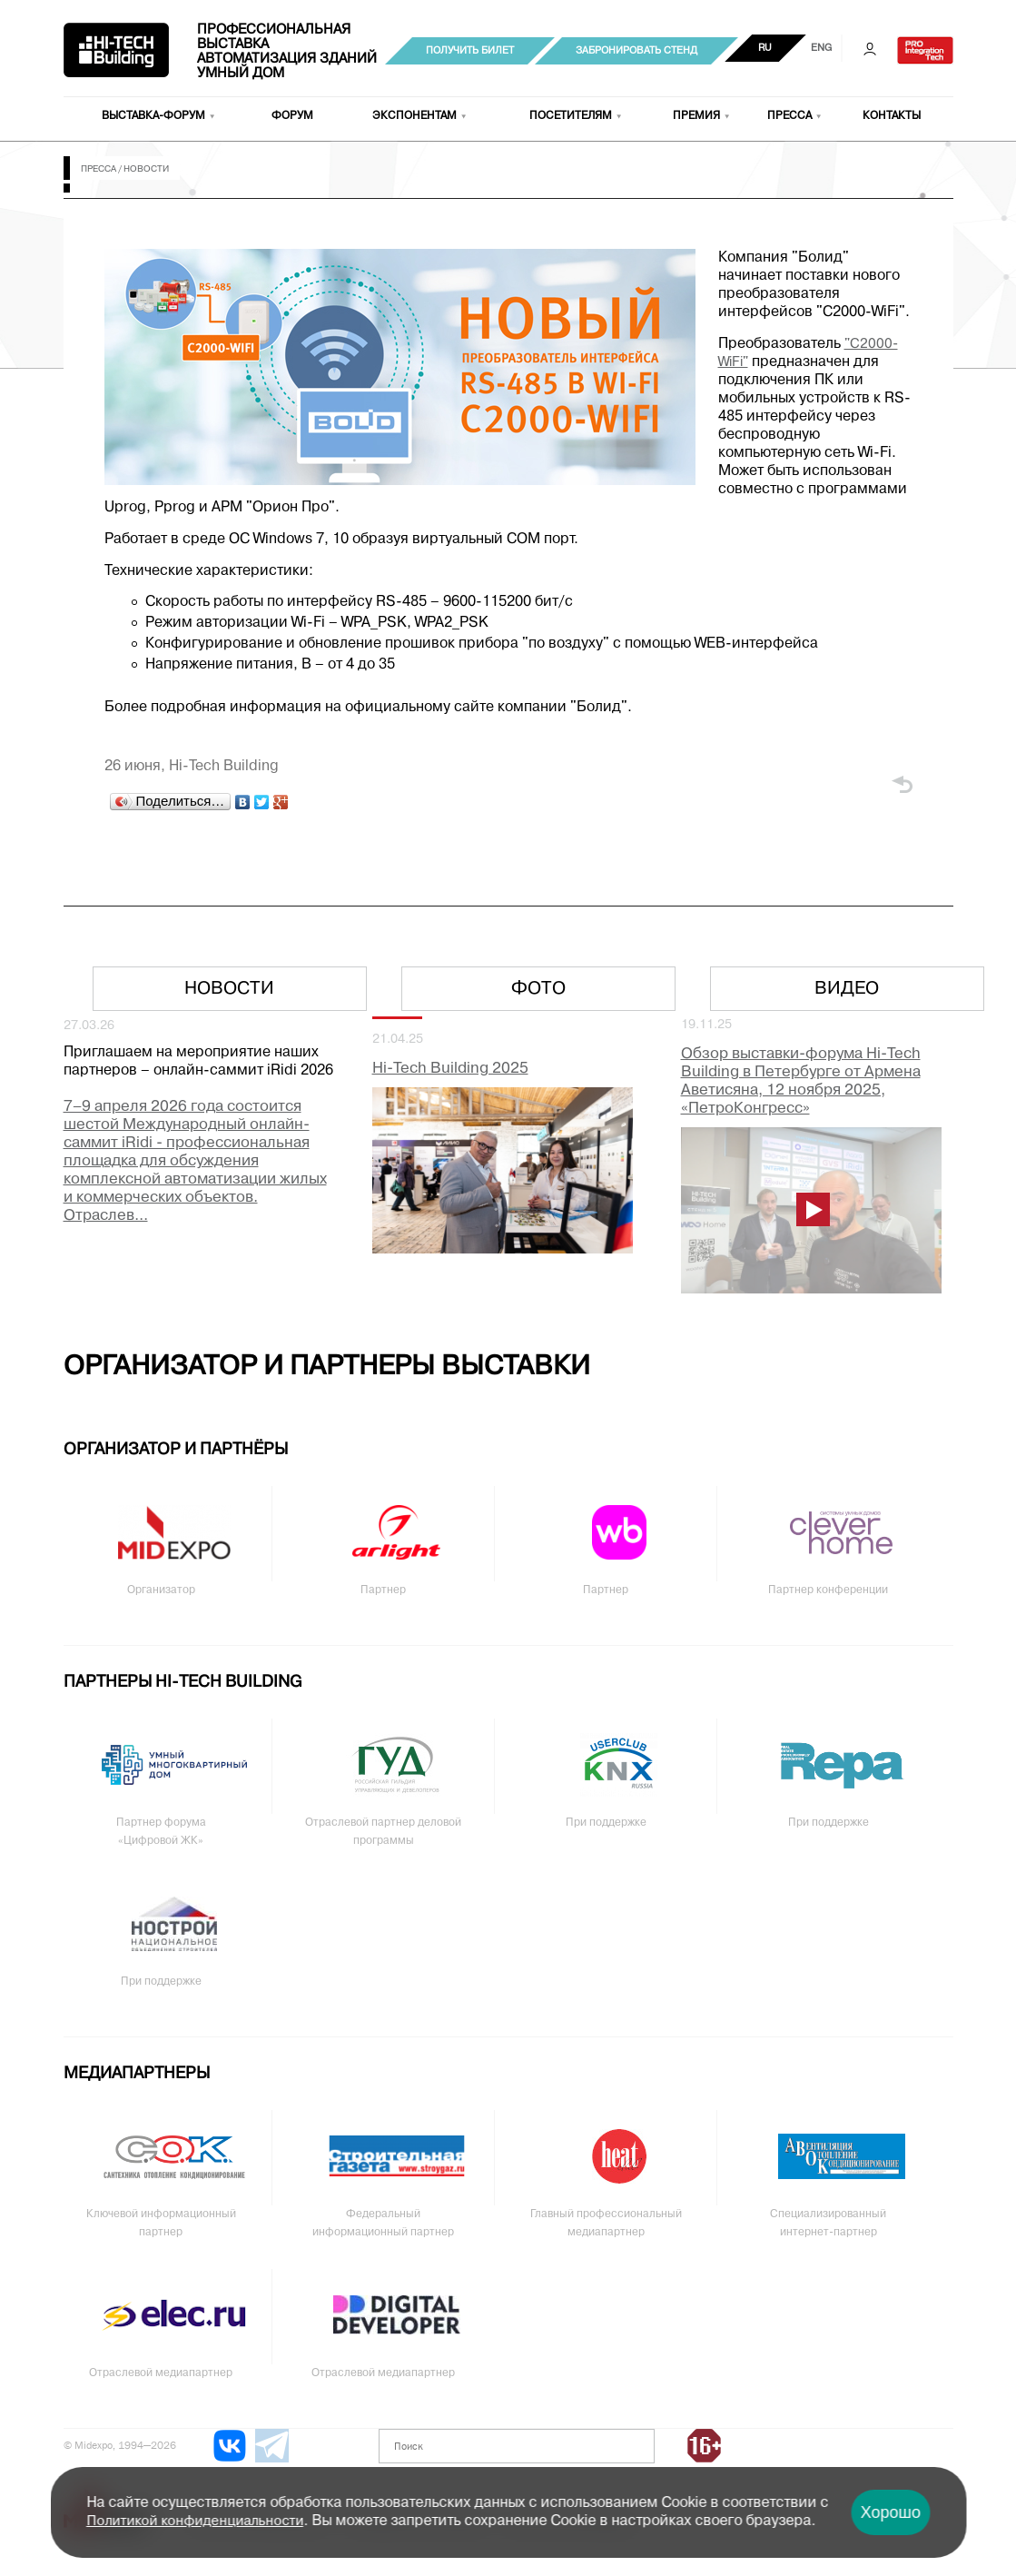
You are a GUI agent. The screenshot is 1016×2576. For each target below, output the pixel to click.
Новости (229, 989)
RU (765, 48)
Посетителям (570, 116)
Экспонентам (414, 116)
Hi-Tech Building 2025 (450, 1068)
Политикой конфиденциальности (194, 2521)
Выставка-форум (153, 116)
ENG (821, 48)
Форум (292, 116)
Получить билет (470, 50)
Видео (846, 989)
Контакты (892, 116)
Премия (696, 116)
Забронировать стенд (636, 50)
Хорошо (891, 2512)
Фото (538, 989)
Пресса (789, 116)
